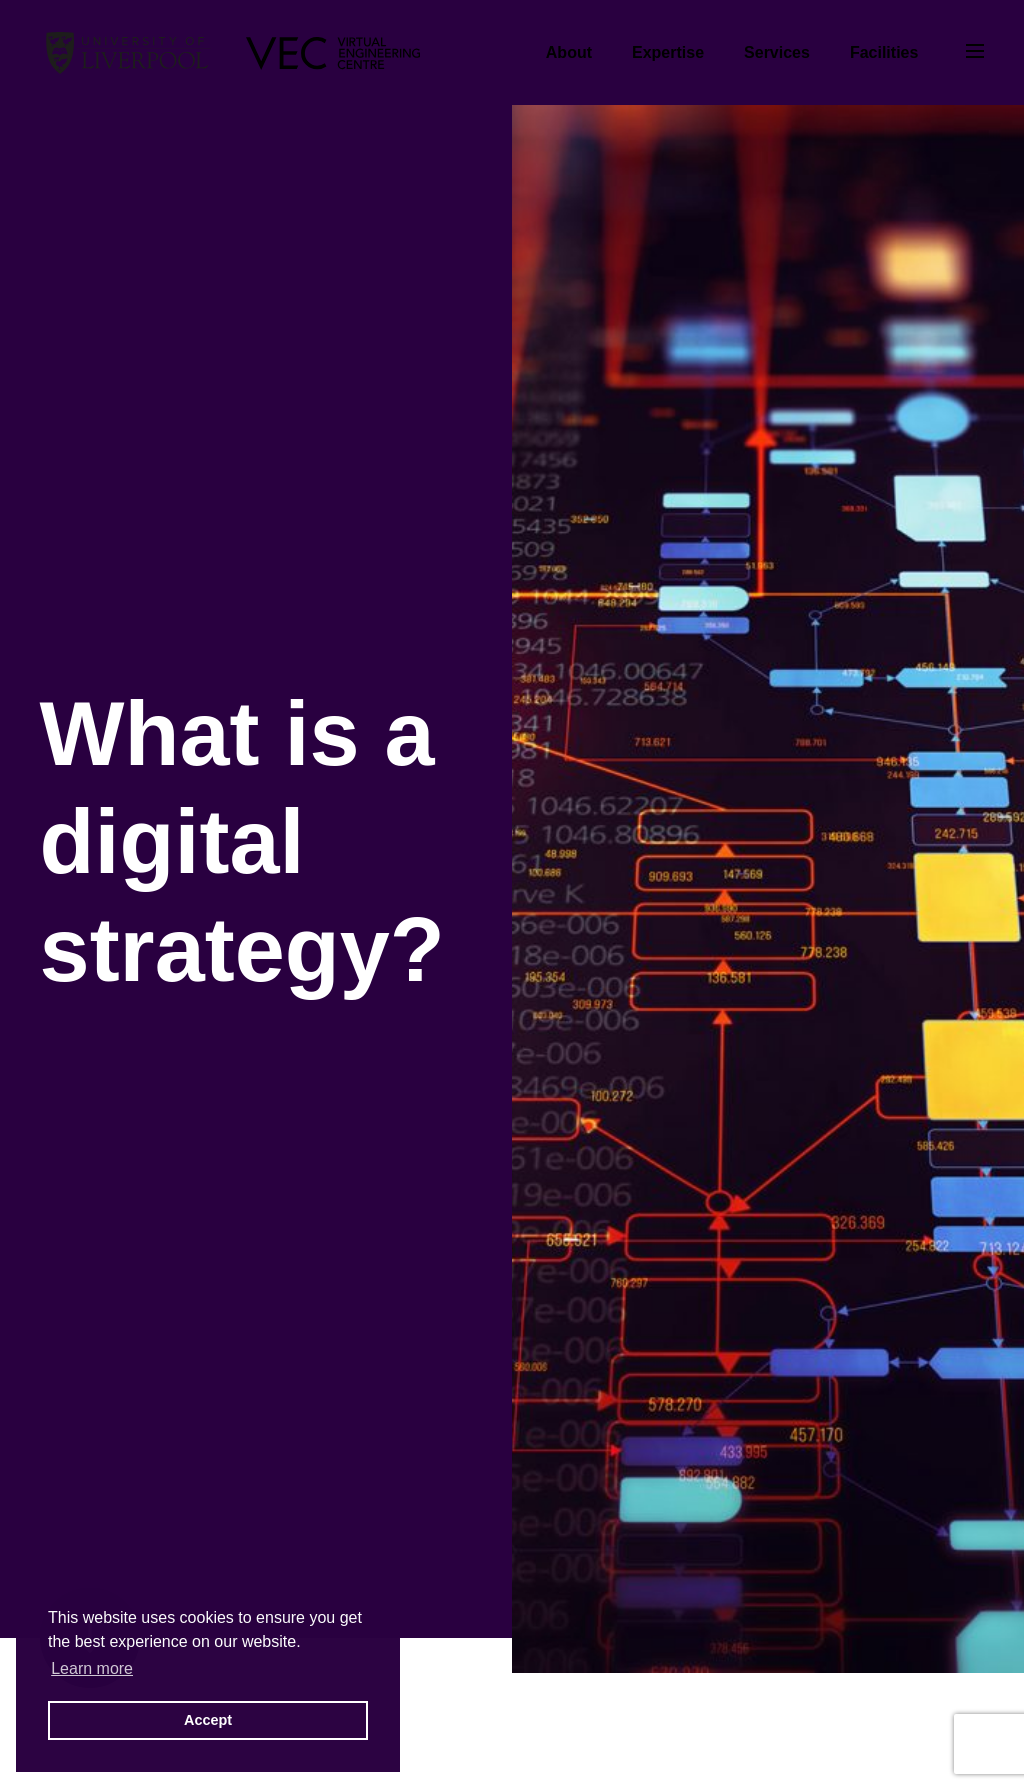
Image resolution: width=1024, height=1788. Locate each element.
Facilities (884, 52)
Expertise (668, 52)
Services (777, 52)
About (569, 52)
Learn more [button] (92, 1668)
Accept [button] (208, 1720)
